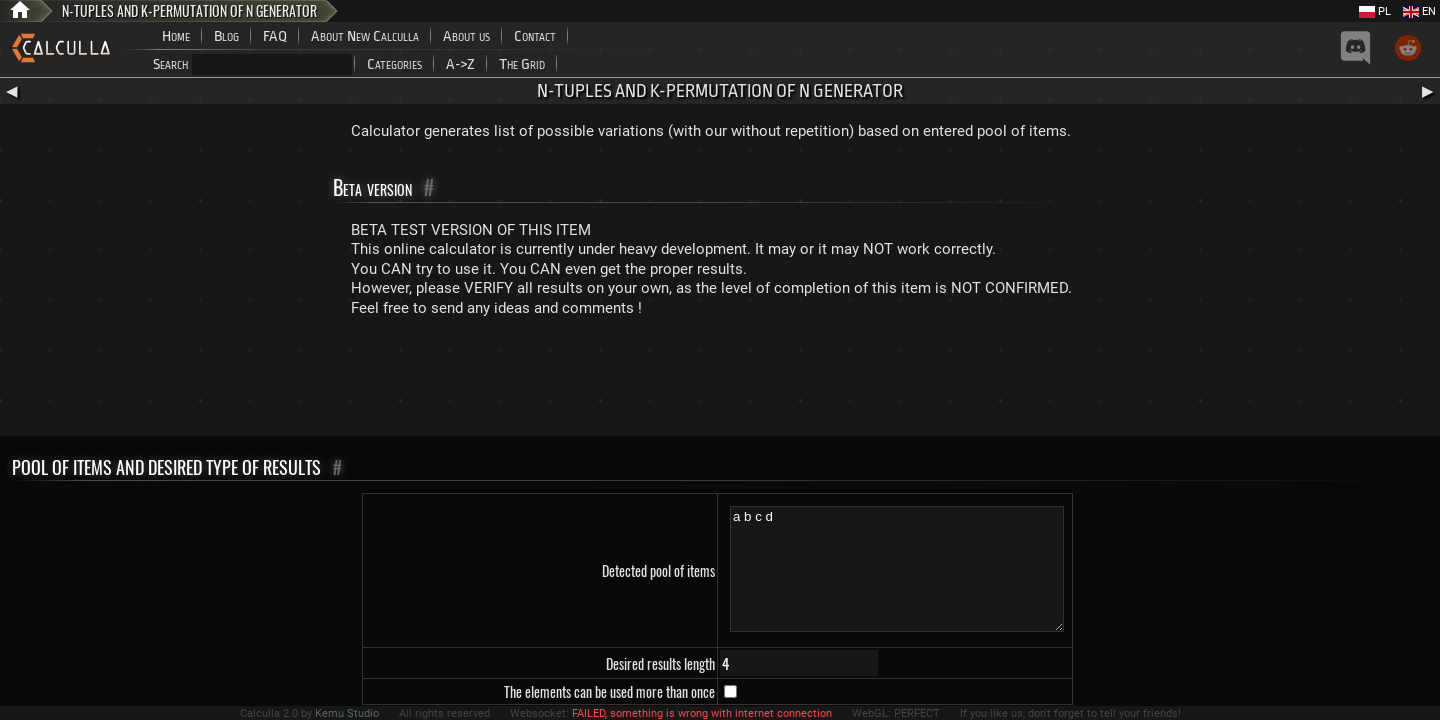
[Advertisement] (720, 381)
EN (1419, 11)
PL (1375, 11)
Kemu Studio (347, 713)
